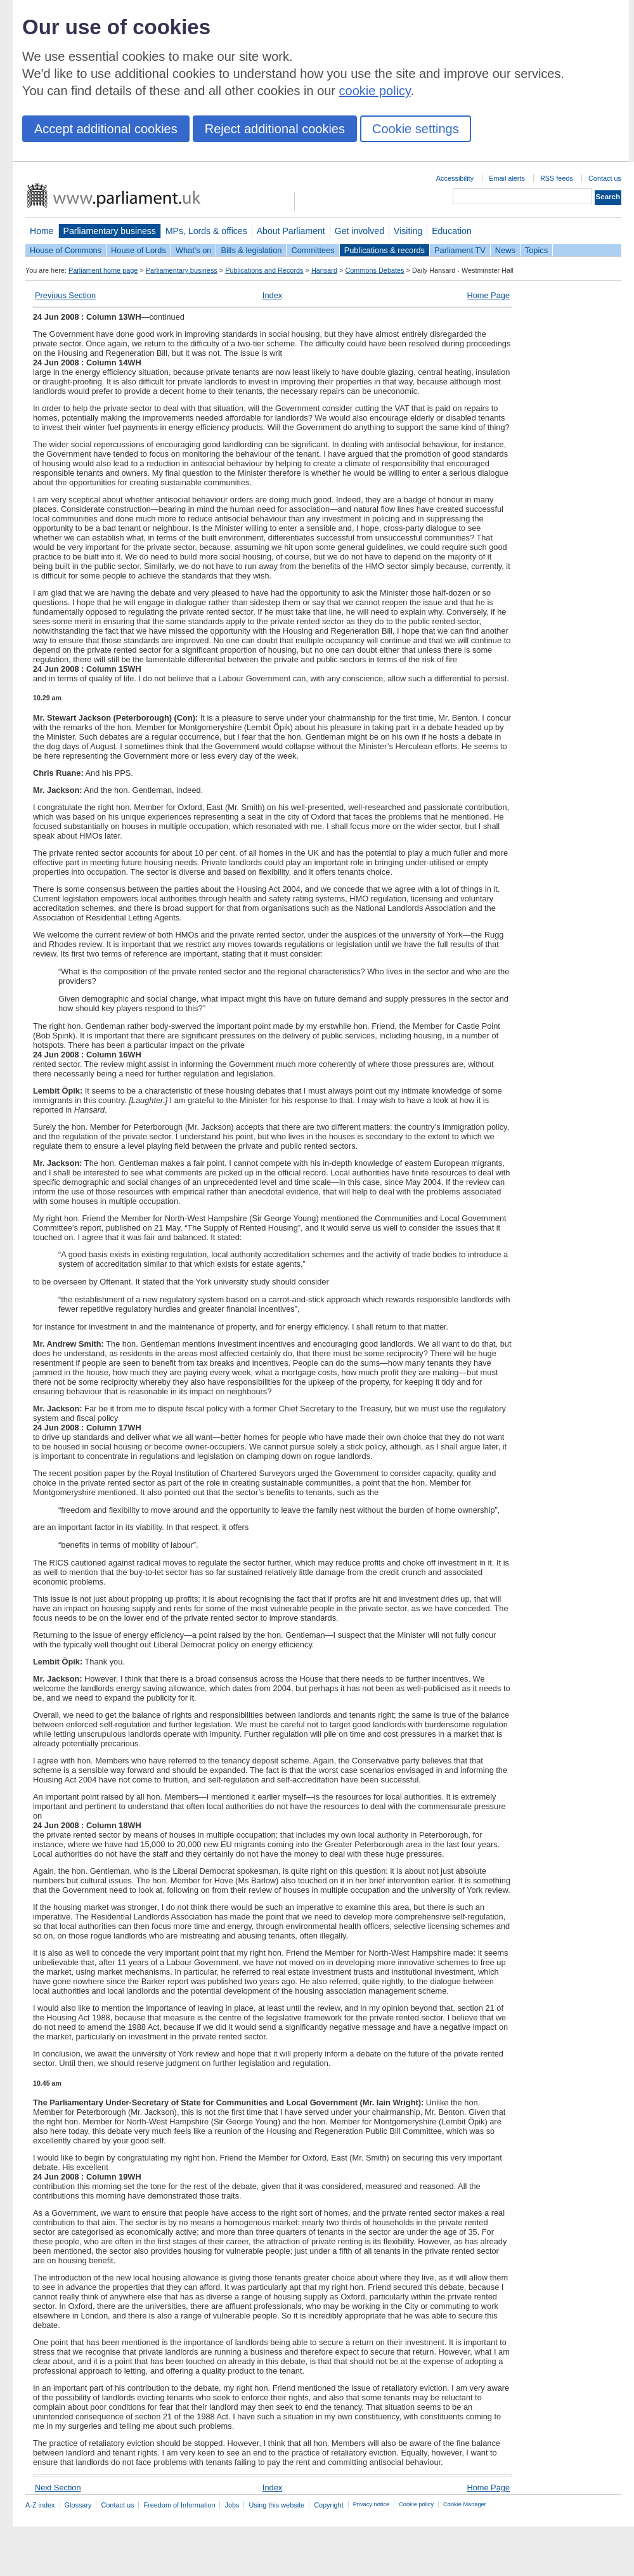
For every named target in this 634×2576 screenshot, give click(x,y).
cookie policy (375, 91)
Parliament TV (460, 250)
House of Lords (138, 250)
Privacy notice (371, 2504)
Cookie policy (416, 2504)
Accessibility (455, 178)
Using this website (276, 2505)
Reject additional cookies (275, 129)
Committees (312, 250)
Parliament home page (103, 270)
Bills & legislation (251, 250)
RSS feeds (556, 178)
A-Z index (40, 2505)
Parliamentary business (109, 231)
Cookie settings (415, 129)
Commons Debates (374, 270)
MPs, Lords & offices (206, 231)
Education (452, 231)
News (505, 250)
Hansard (324, 270)
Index (272, 295)
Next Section (58, 2487)
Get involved (359, 231)
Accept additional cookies (106, 129)
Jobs (231, 2505)
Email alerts (507, 178)
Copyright (329, 2505)
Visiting (408, 231)
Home (42, 231)
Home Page (488, 295)
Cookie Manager (464, 2504)
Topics (536, 250)
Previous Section (65, 295)
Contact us (604, 178)
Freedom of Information (179, 2505)
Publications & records (384, 250)
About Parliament (291, 231)
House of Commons (65, 250)
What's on (194, 250)
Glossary (78, 2505)
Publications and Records (264, 270)
